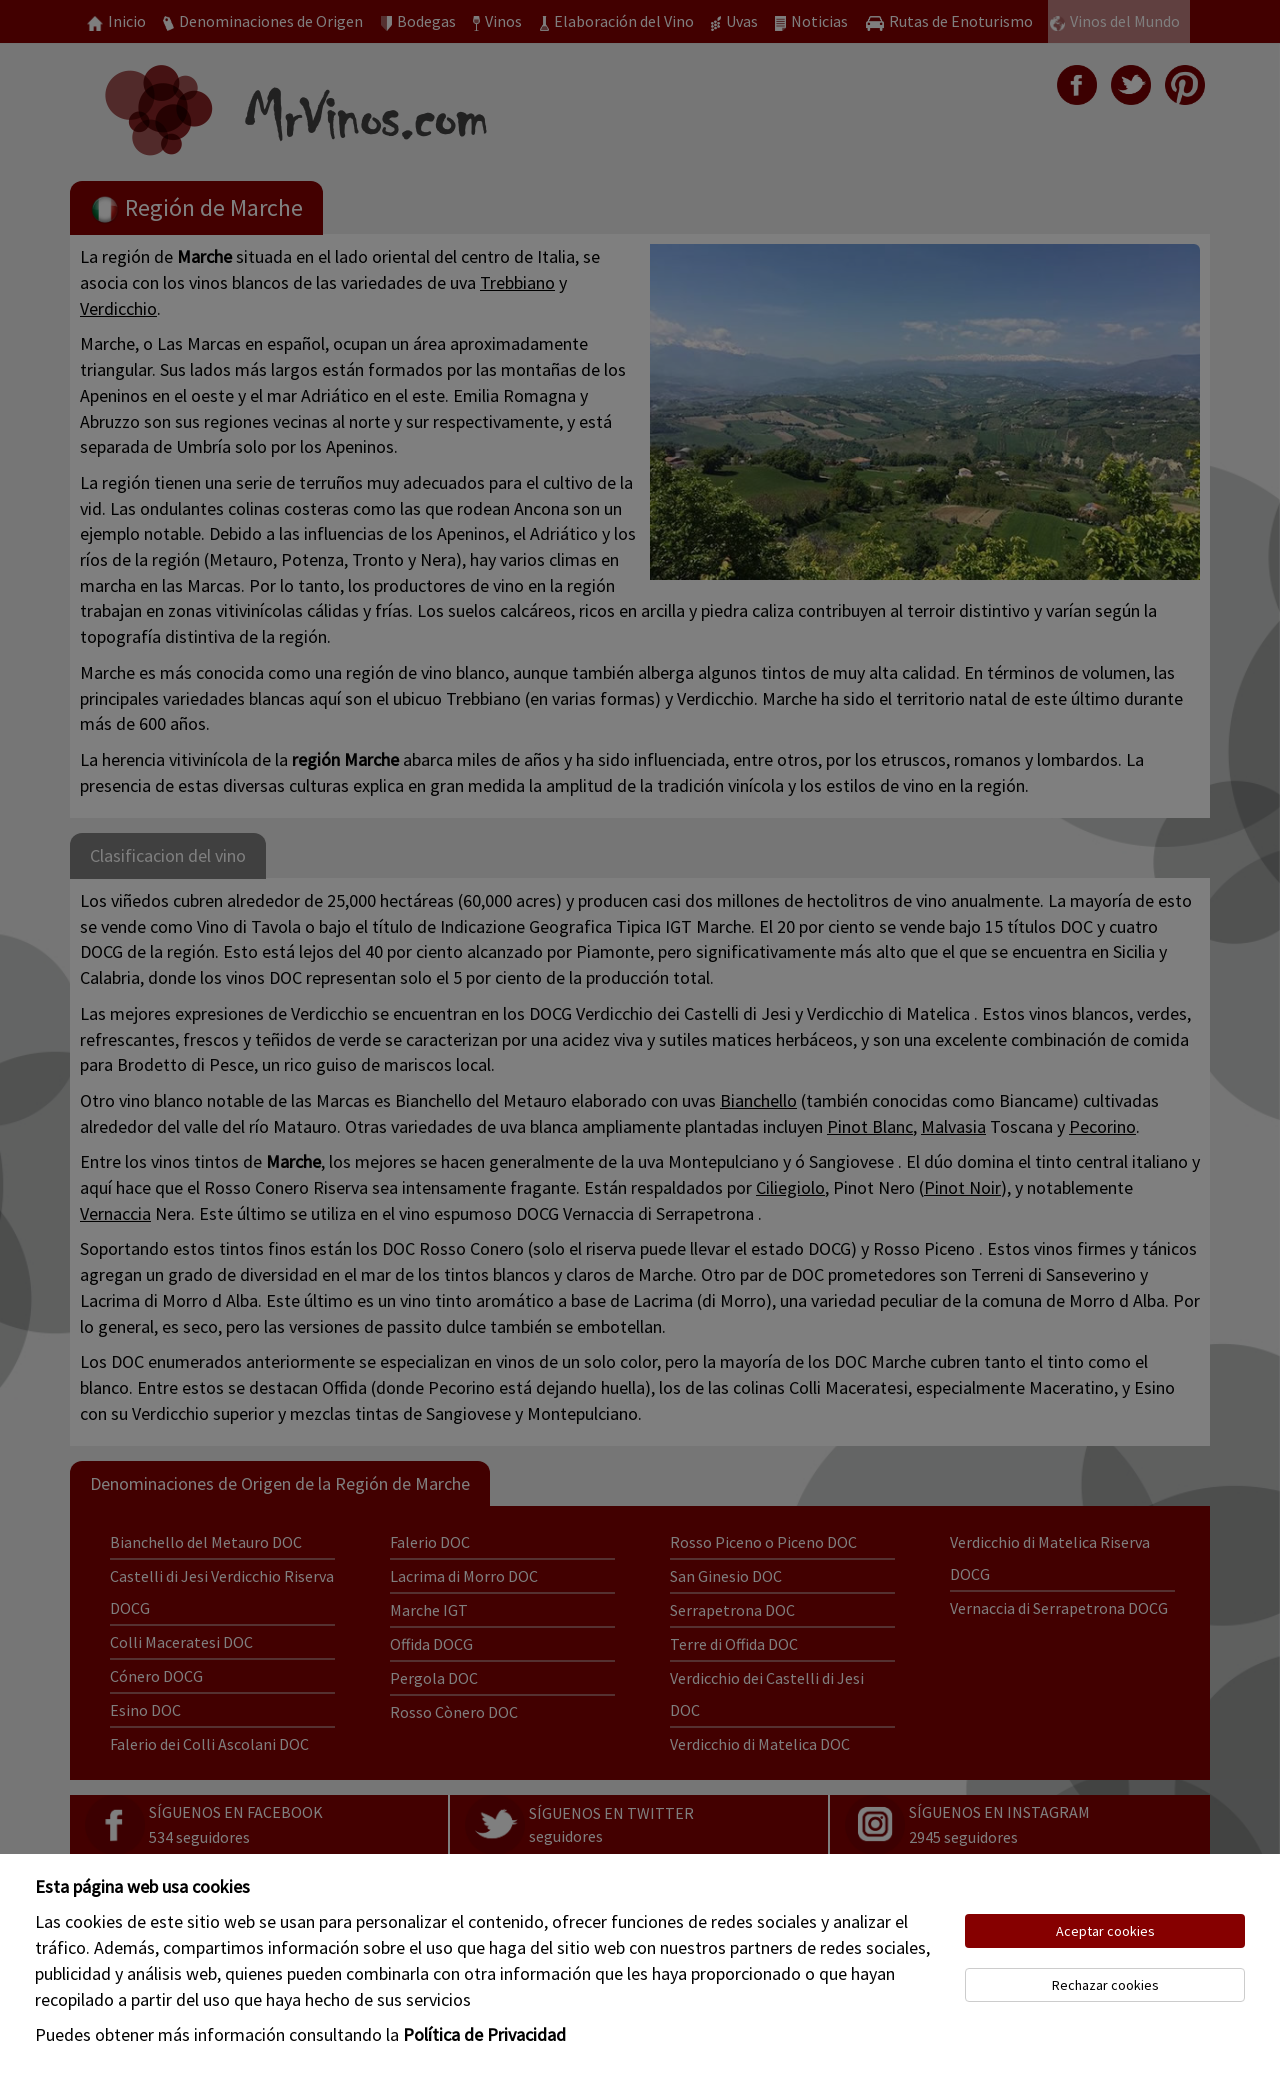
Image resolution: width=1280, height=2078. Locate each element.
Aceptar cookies (1105, 1931)
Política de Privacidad (484, 2034)
